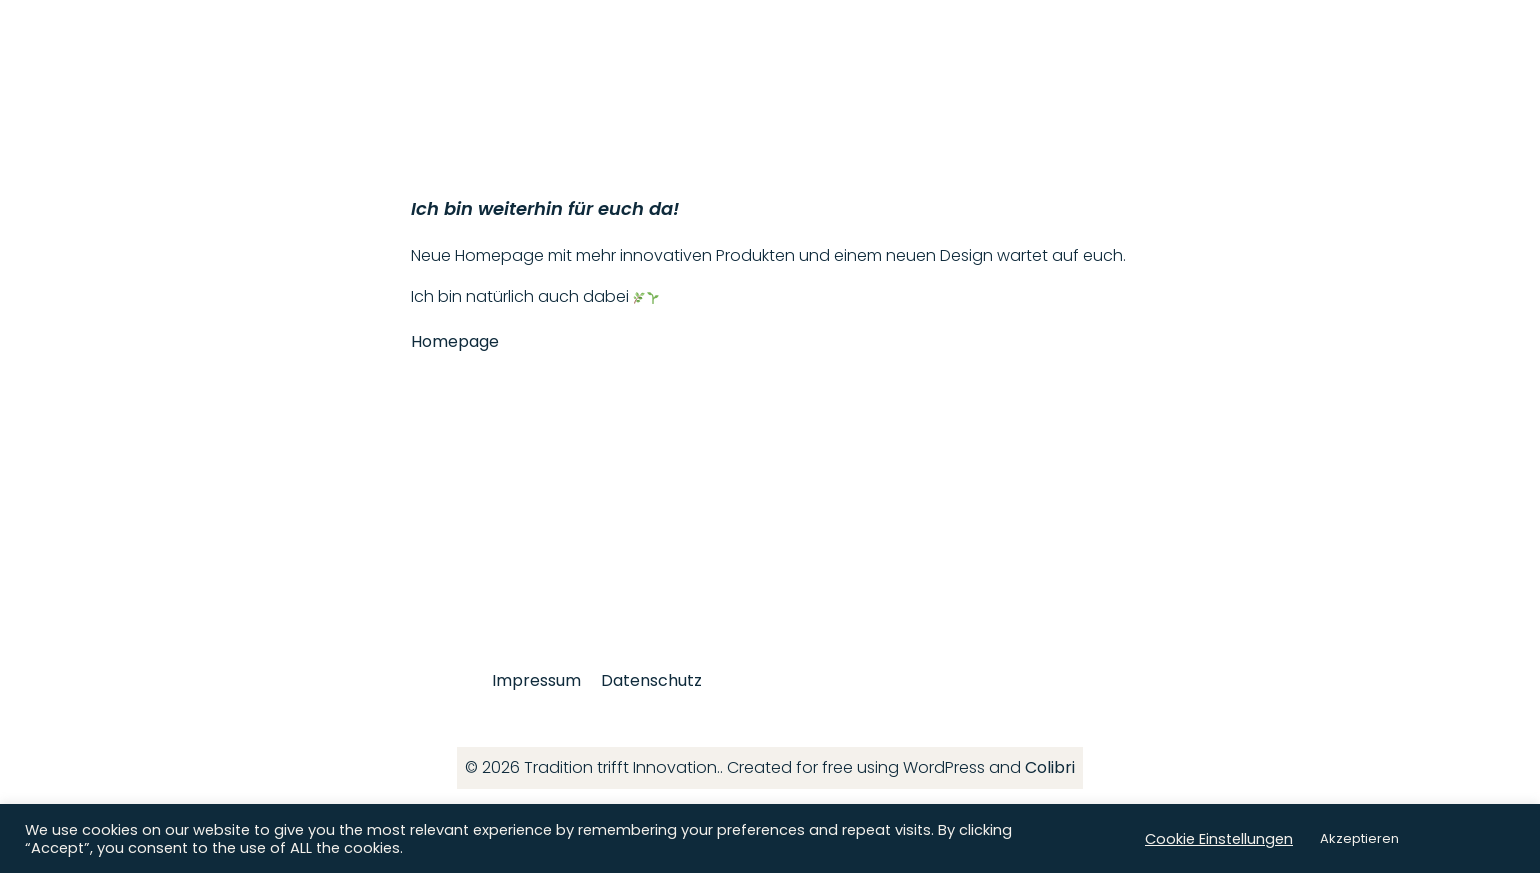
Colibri (1050, 767)
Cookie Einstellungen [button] (1219, 839)
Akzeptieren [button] (1359, 838)
